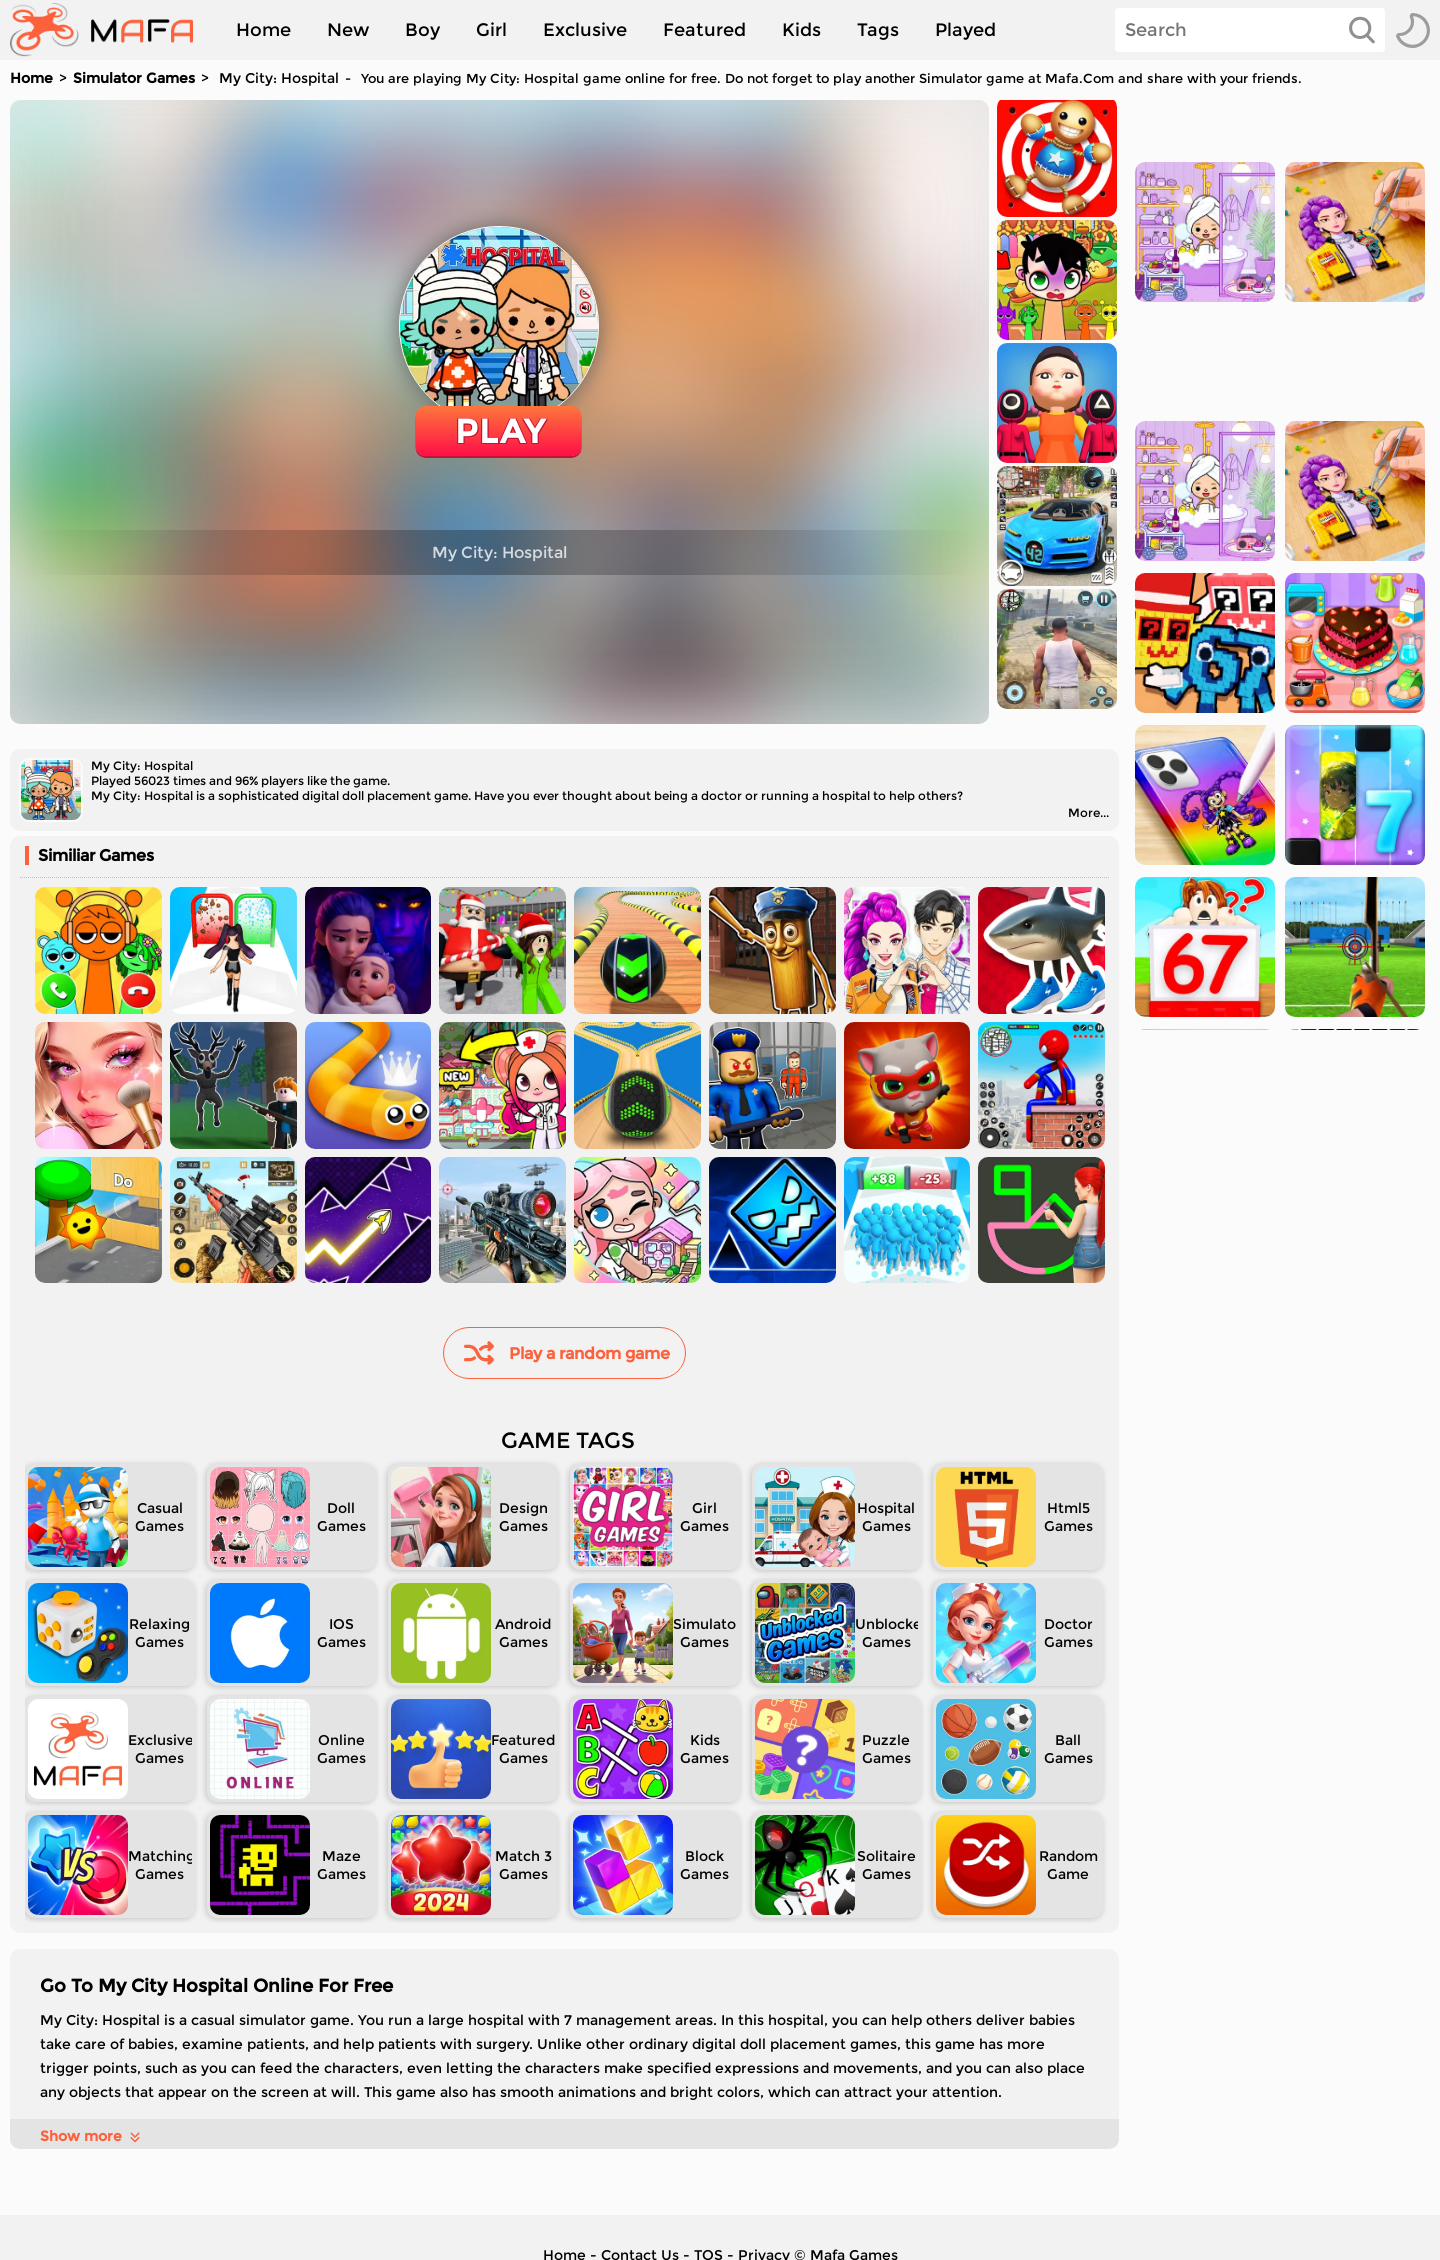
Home (263, 30)
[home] (111, 30)
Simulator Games (134, 78)
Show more (91, 2136)
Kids (801, 30)
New (348, 30)
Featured (704, 30)
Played (965, 30)
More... (1088, 812)
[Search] (1250, 30)
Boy (422, 30)
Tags (878, 30)
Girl (491, 30)
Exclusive (585, 30)
